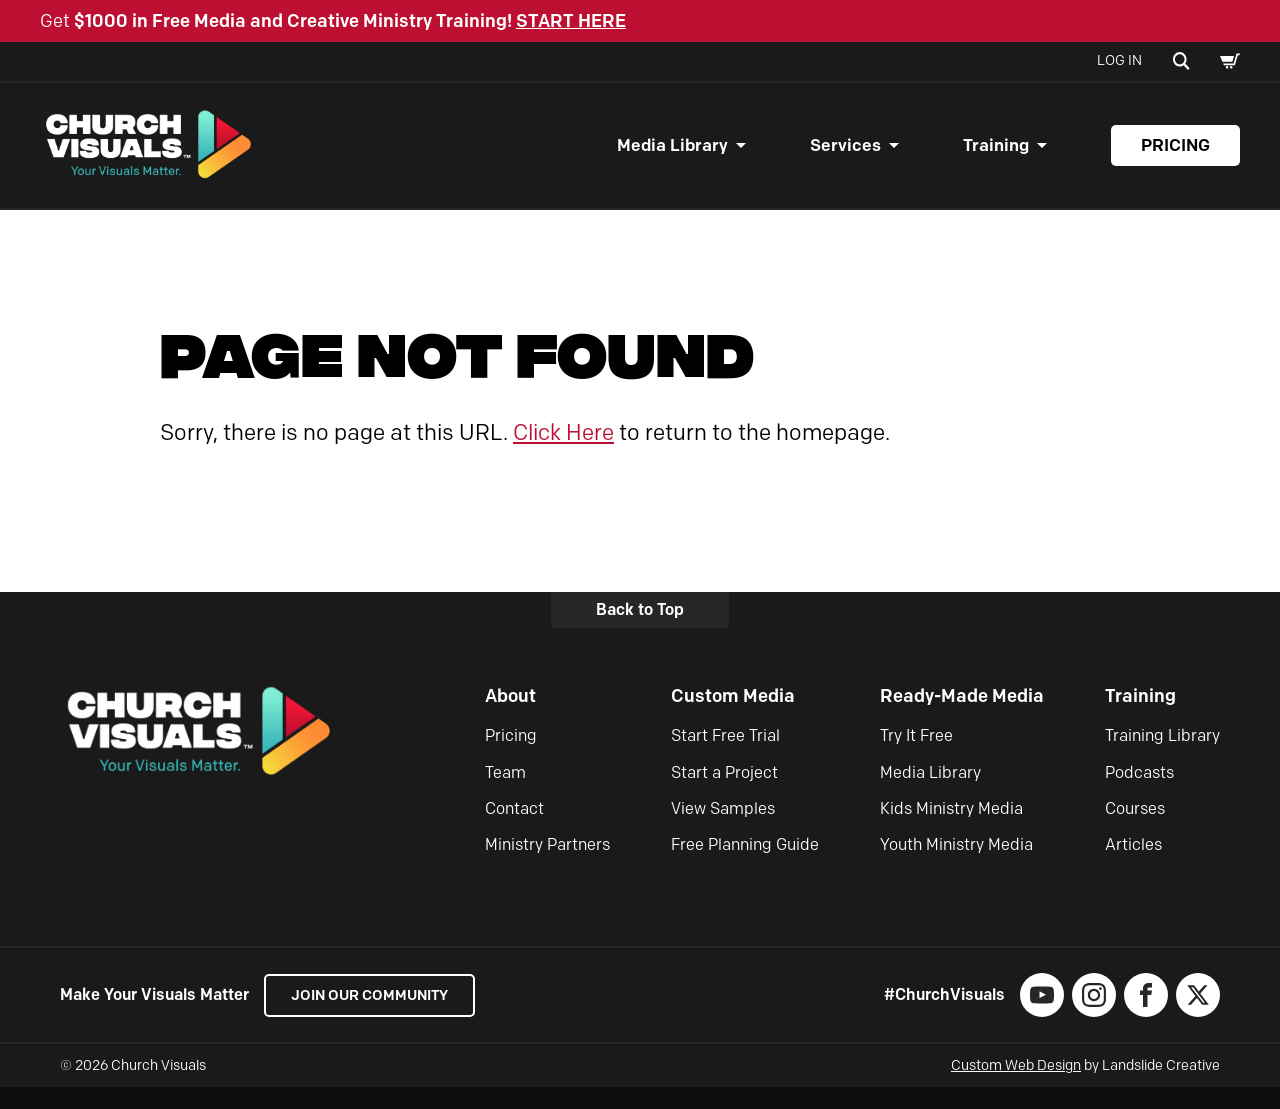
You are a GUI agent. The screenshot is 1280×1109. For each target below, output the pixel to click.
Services (845, 156)
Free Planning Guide (745, 866)
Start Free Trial (725, 756)
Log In (1119, 60)
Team (505, 793)
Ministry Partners (547, 866)
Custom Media (733, 717)
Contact (514, 829)
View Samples (723, 829)
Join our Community (380, 1016)
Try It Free (916, 756)
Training (996, 156)
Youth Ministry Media (956, 866)
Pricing (1175, 156)
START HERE (571, 21)
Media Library (672, 156)
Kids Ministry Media (951, 829)
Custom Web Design (1016, 1087)
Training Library (1162, 756)
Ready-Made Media (962, 717)
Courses (1135, 829)
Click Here (563, 453)
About (510, 717)
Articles (1133, 866)
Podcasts (1139, 793)
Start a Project (724, 793)
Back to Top (640, 630)
